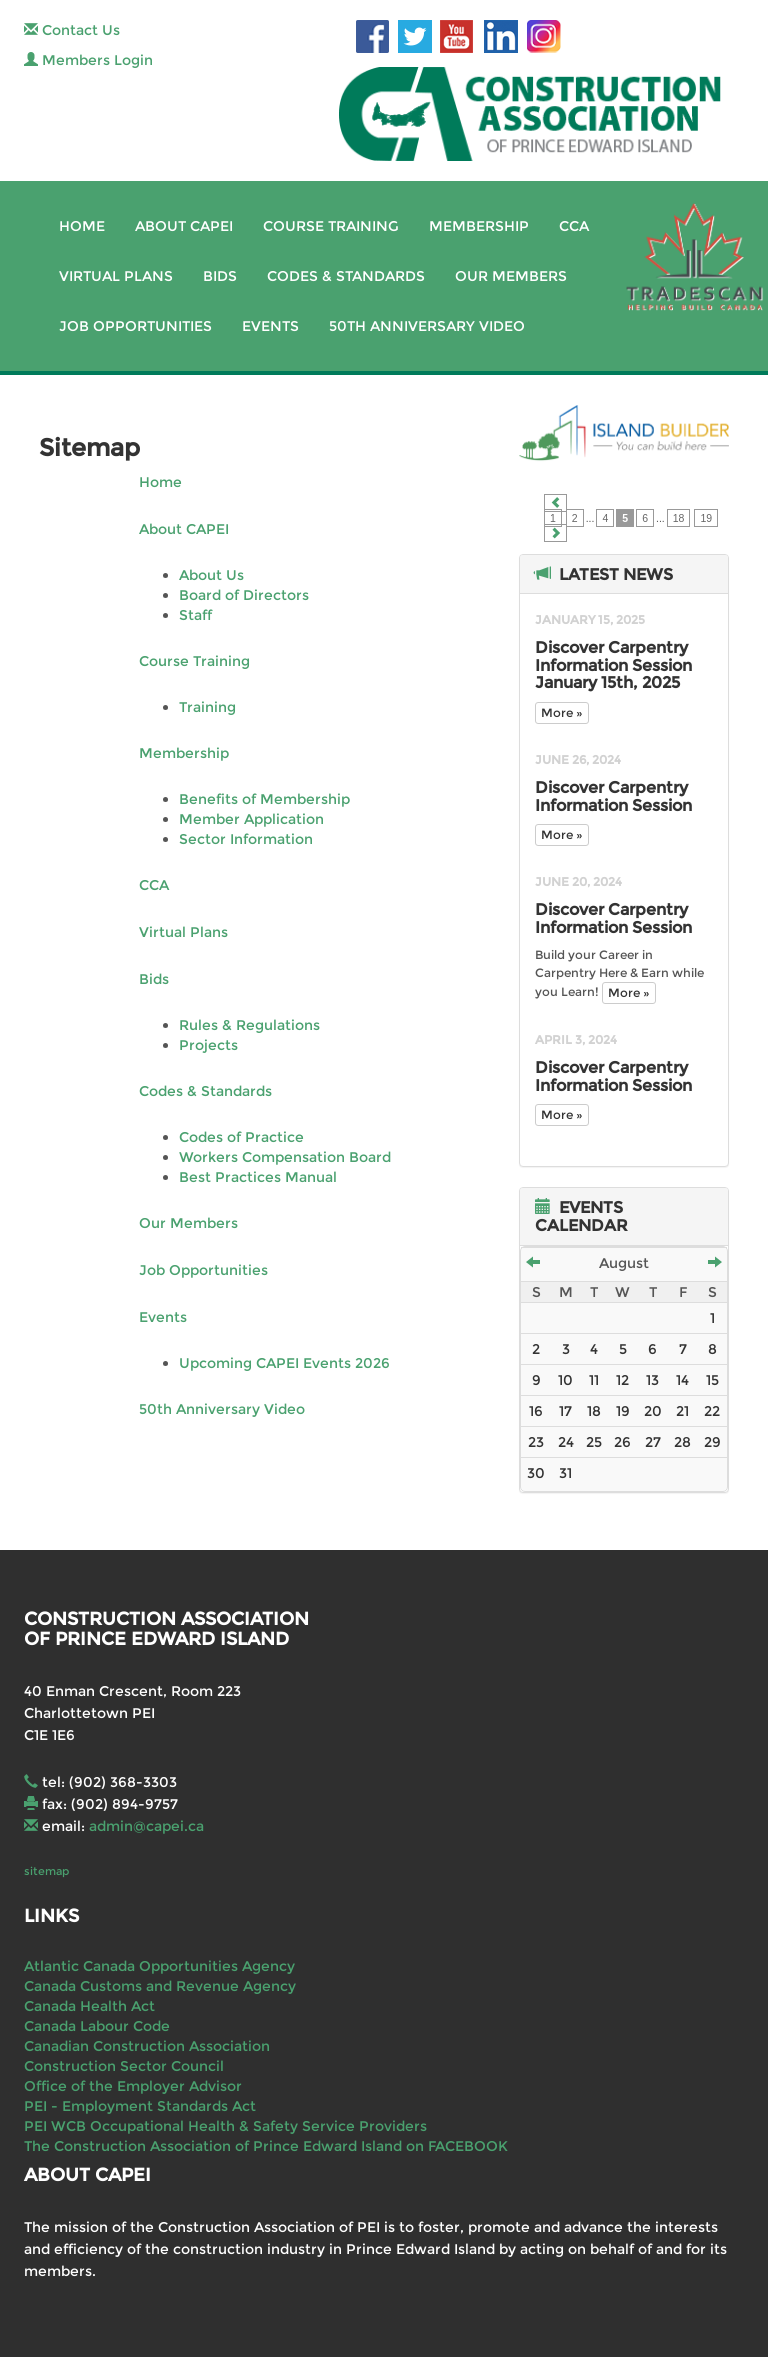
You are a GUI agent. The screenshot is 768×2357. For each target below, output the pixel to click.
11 (594, 1380)
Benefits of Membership (264, 799)
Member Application (251, 819)
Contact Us (72, 30)
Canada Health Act (89, 2006)
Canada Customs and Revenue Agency (160, 1986)
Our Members (511, 276)
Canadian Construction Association (147, 2046)
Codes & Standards (346, 276)
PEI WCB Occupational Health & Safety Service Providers (225, 2126)
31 (565, 1473)
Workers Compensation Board (285, 1157)
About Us (211, 575)
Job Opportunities (135, 326)
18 (679, 518)
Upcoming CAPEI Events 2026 (284, 1363)
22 (712, 1411)
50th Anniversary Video (427, 326)
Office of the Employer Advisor (133, 2086)
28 (682, 1442)
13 (652, 1380)
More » (562, 712)
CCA (574, 226)
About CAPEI (184, 226)
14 (682, 1380)
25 (594, 1442)
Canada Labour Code (97, 2026)
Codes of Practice (241, 1137)
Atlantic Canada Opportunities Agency (159, 1966)
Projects (208, 1045)
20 (653, 1411)
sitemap (46, 1871)
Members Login (88, 60)
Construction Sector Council (124, 2066)
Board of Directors (244, 595)
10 (565, 1380)
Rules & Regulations (249, 1025)
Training (207, 707)
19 (706, 518)
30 (536, 1473)
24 (566, 1442)
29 (712, 1442)
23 (536, 1442)
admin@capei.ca (146, 1826)
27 (653, 1442)
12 (622, 1380)
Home (82, 226)
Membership (479, 226)
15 (712, 1380)
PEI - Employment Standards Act (140, 2106)
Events (270, 326)
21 (682, 1411)
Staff (195, 615)
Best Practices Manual (258, 1177)
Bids (220, 276)
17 (565, 1411)
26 (622, 1442)
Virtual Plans (116, 276)
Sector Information (246, 839)
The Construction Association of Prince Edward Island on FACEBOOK (266, 2146)
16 (536, 1411)
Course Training (331, 226)
